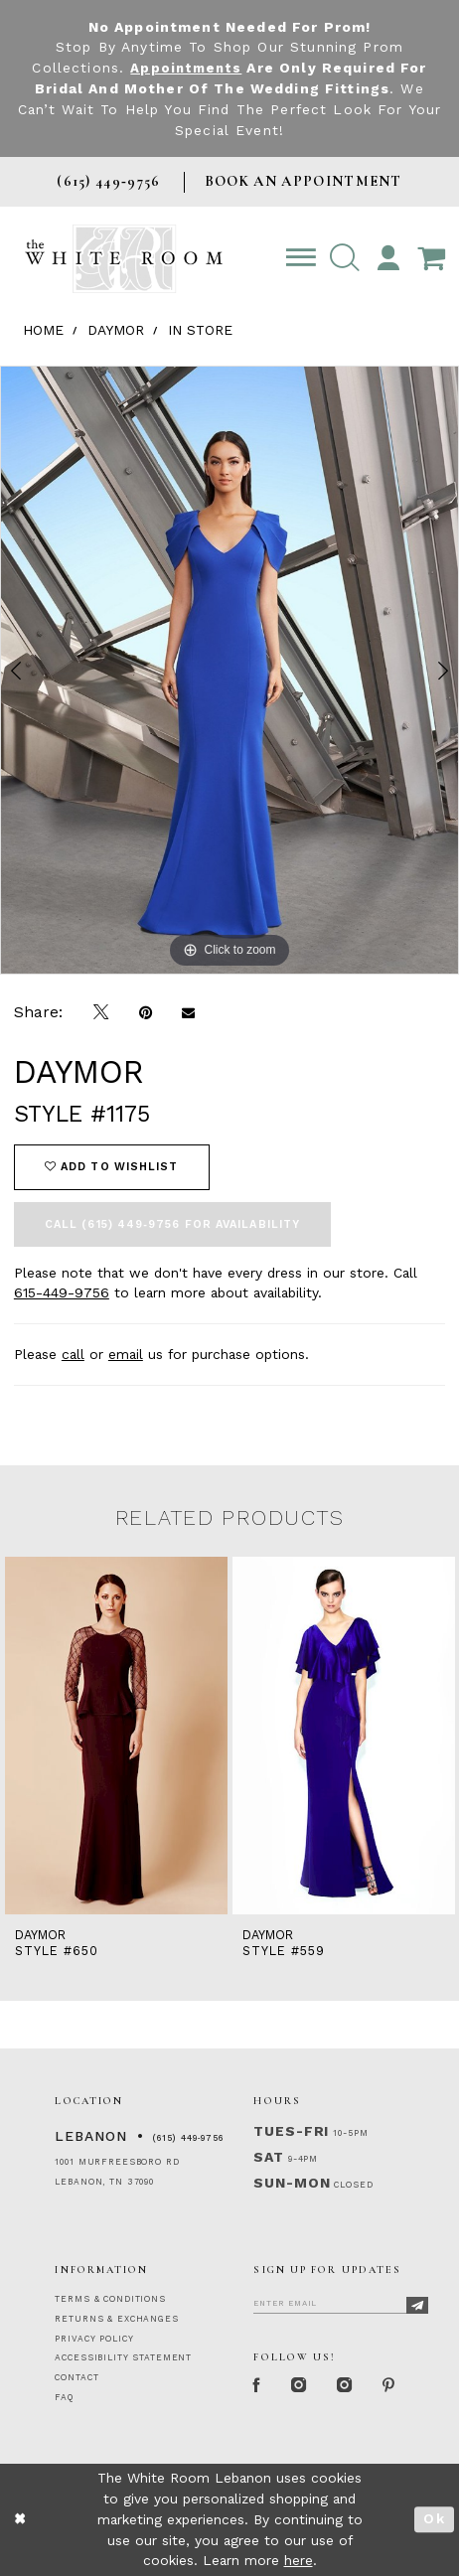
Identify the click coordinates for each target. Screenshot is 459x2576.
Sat (268, 2157)
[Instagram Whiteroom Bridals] (349, 2386)
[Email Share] (188, 1013)
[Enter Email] (340, 2302)
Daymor (115, 330)
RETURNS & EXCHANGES (116, 2319)
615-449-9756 (61, 1292)
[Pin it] (145, 1013)
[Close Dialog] (21, 2519)
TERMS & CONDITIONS (110, 2299)
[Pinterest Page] (396, 2386)
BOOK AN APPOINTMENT (303, 181)
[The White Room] (124, 259)
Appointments (185, 68)
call (73, 1354)
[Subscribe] (417, 2305)
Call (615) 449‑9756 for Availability (172, 1224)
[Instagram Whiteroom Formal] (301, 2386)
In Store (200, 330)
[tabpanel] (229, 670)
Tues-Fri (291, 2131)
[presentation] (116, 1736)
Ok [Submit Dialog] (434, 2519)
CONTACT (76, 2377)
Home (43, 330)
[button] (345, 258)
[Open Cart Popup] (431, 258)
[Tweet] (100, 1013)
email (125, 1354)
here (298, 2560)
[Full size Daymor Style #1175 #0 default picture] (229, 670)
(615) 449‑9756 (188, 2138)
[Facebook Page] (258, 2386)
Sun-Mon (291, 2183)
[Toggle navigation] (301, 258)
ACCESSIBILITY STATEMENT (123, 2357)
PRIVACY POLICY (94, 2339)
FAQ (64, 2397)
